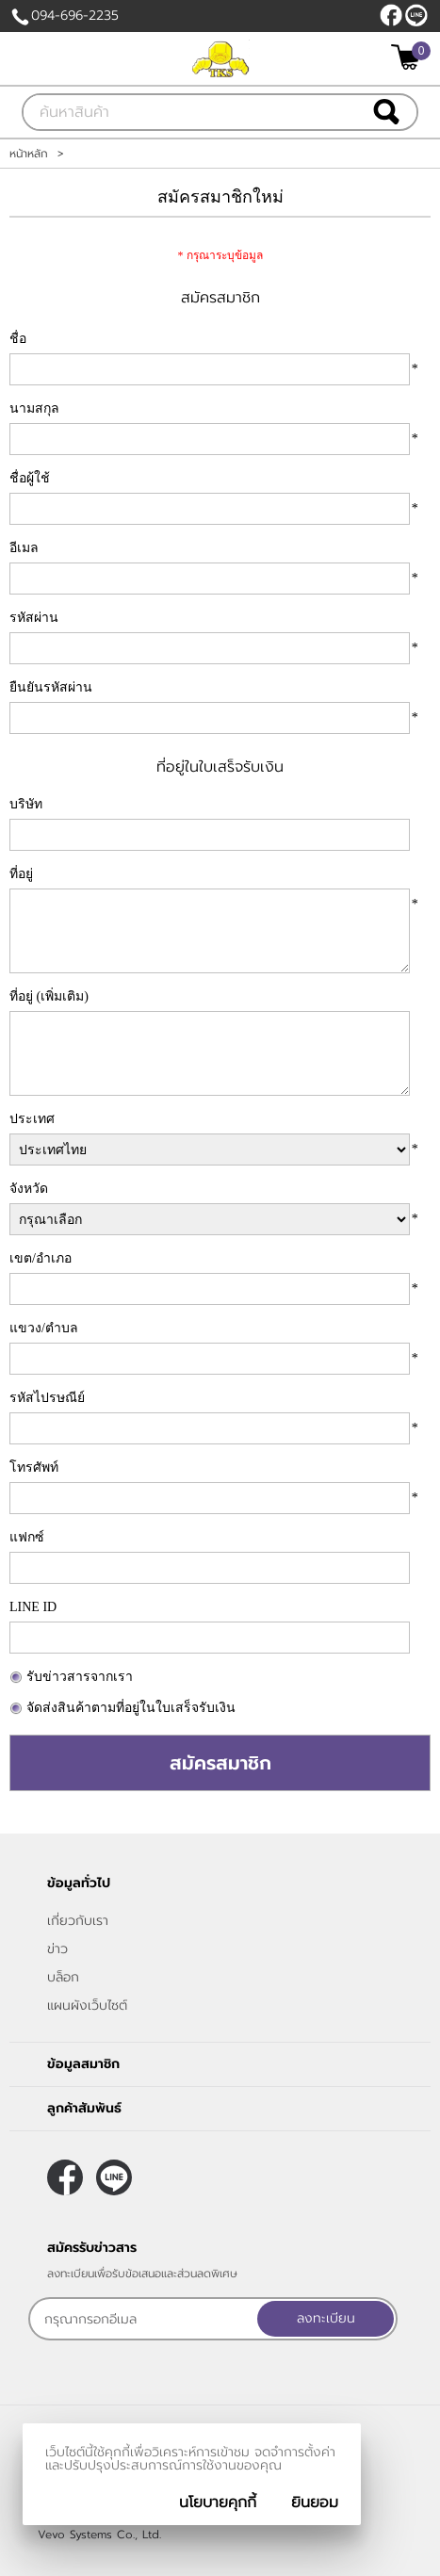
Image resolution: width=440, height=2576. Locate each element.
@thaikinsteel (416, 15)
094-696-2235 (75, 15)
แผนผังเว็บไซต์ (87, 2005)
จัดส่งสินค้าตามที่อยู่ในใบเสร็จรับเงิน (131, 1708)
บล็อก (63, 1977)
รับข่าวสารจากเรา (79, 1677)
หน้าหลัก (28, 153)
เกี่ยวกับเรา (77, 1921)
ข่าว (57, 1949)
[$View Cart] (408, 57)
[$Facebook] (391, 15)
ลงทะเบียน (326, 2318)
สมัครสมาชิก (220, 1763)
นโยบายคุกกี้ (217, 2502)
